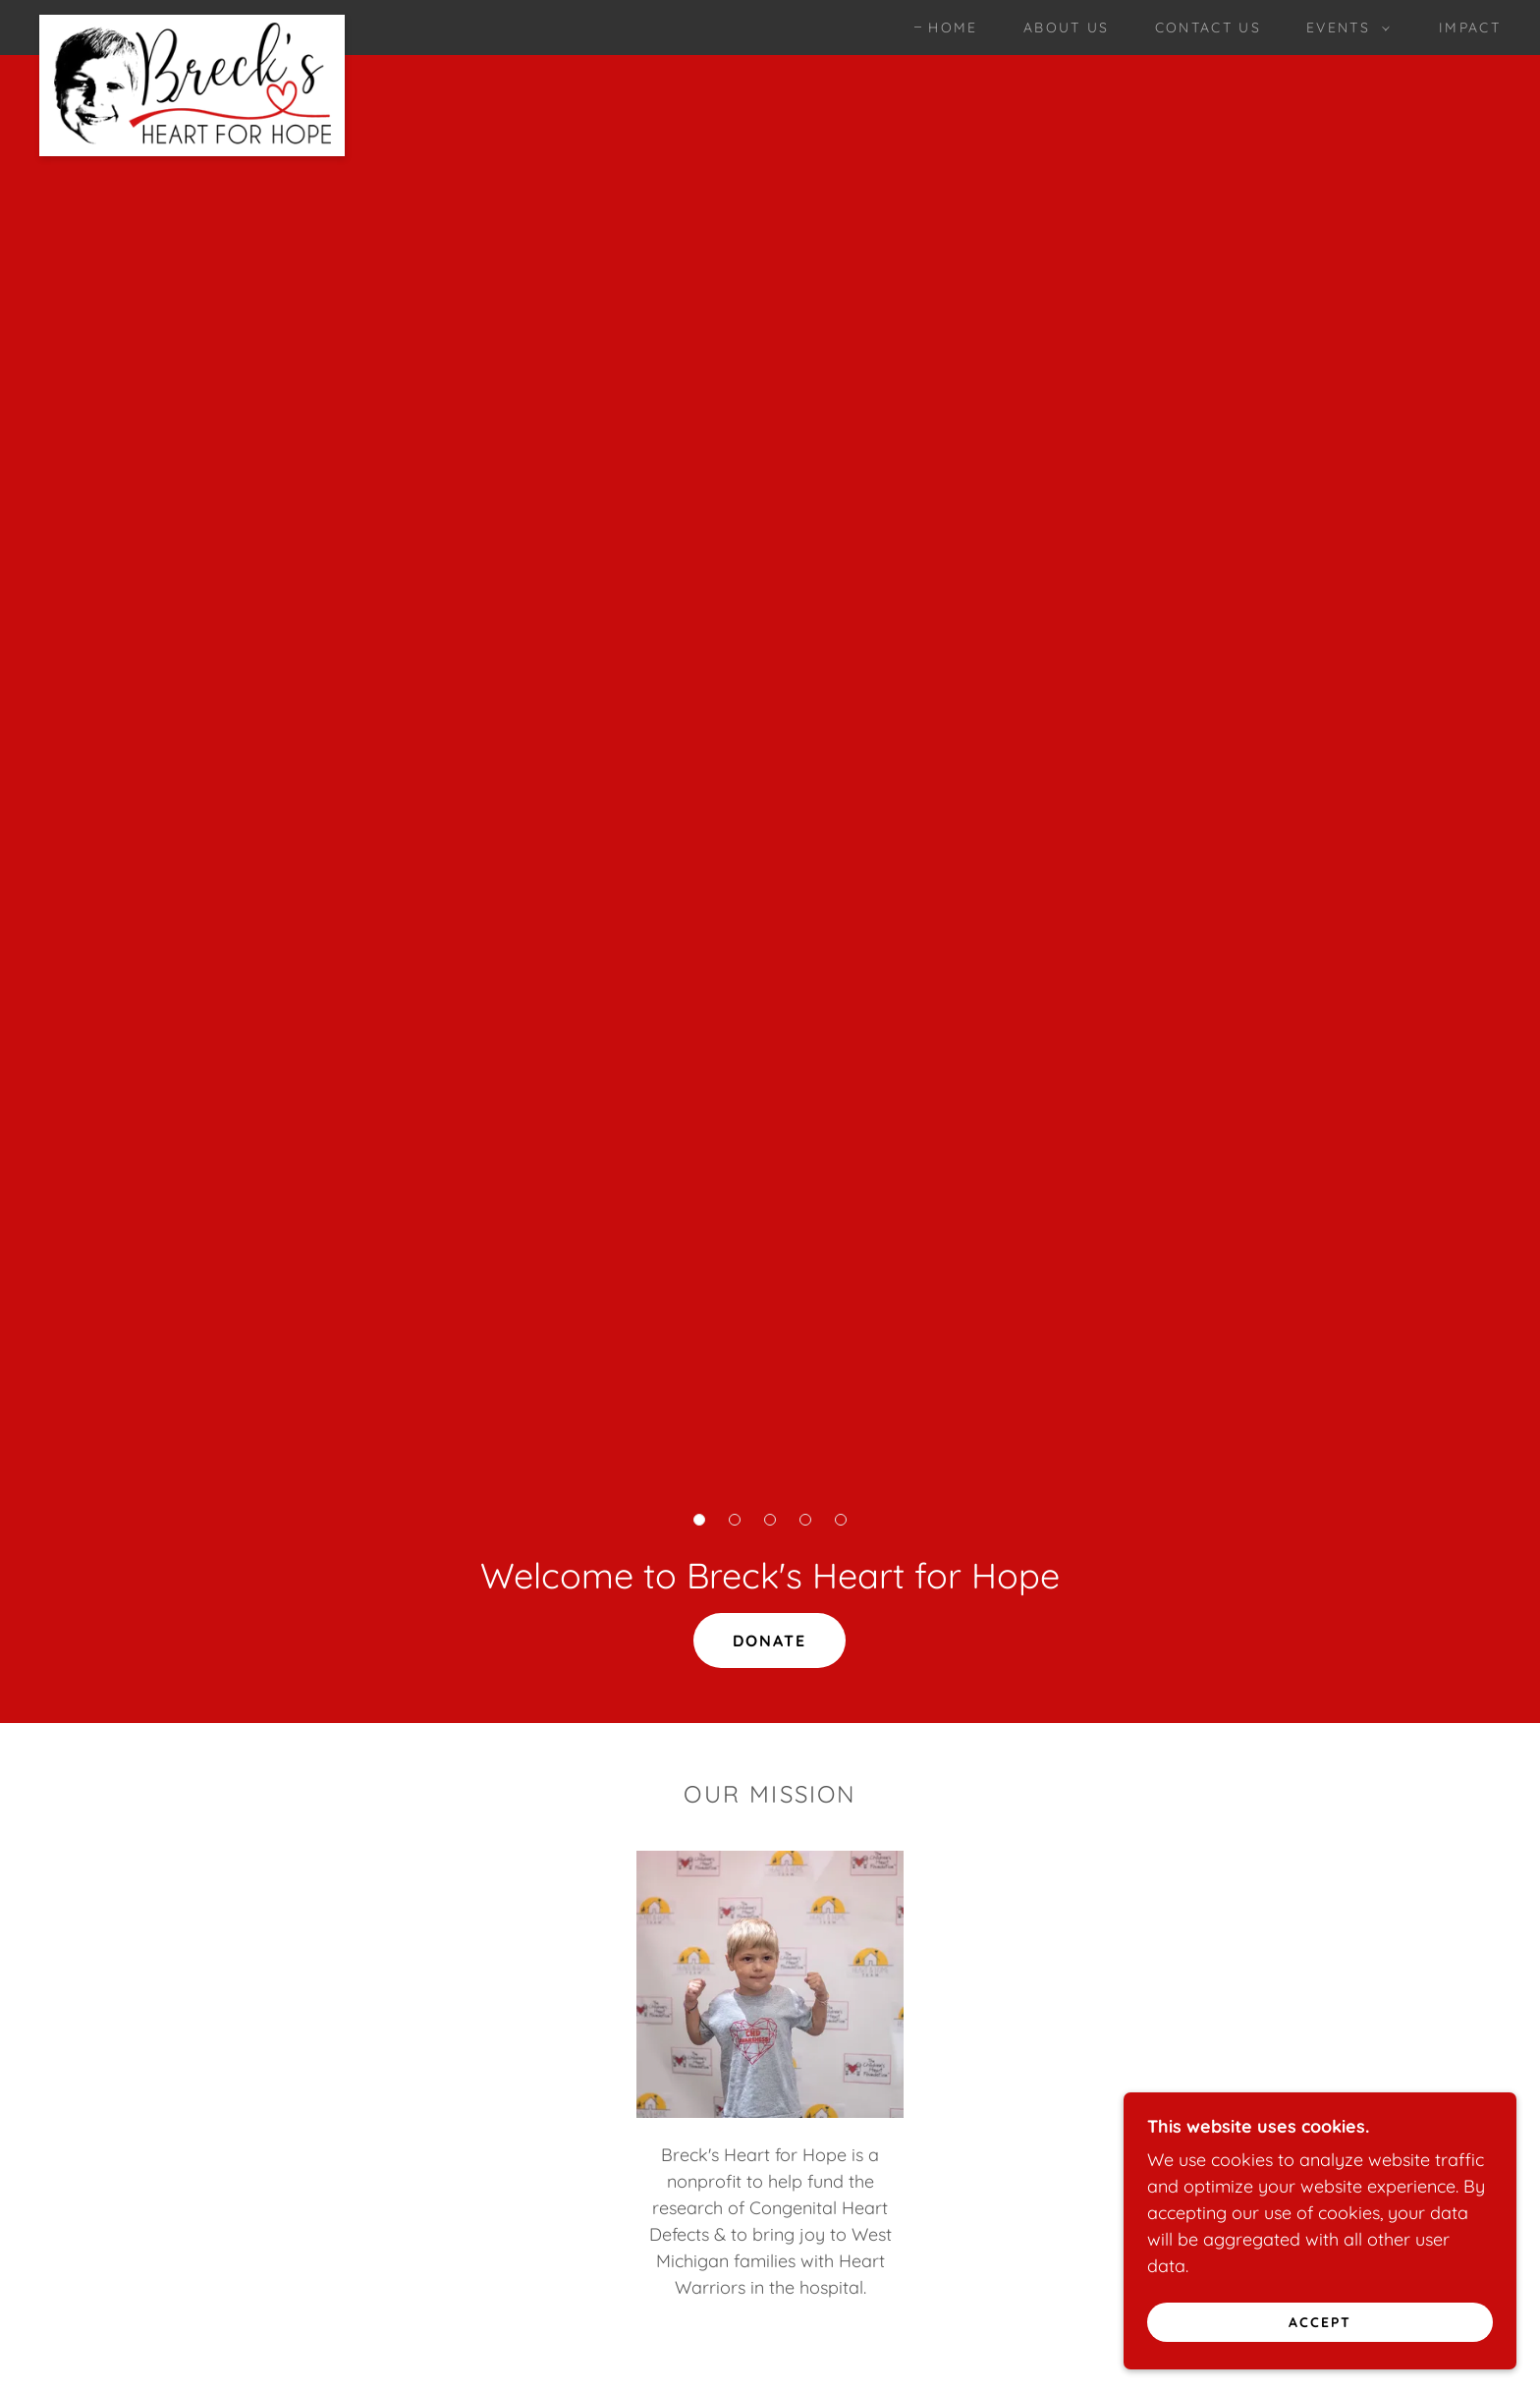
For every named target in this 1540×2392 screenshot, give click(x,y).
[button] (1343, 27)
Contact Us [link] (1208, 27)
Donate (769, 1640)
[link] (192, 23)
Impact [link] (1470, 27)
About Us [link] (1066, 27)
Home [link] (952, 27)
